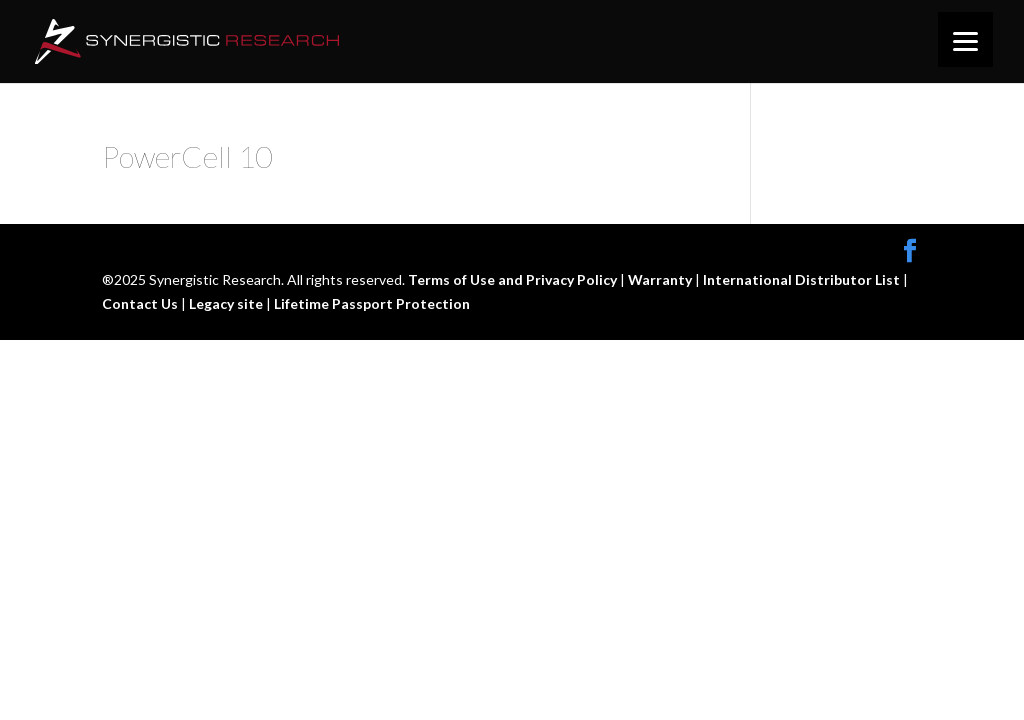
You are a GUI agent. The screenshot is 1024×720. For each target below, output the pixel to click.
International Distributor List (803, 279)
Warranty (661, 279)
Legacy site (227, 303)
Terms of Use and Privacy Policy (514, 279)
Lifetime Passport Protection (372, 303)
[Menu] (965, 39)
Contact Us (141, 303)
